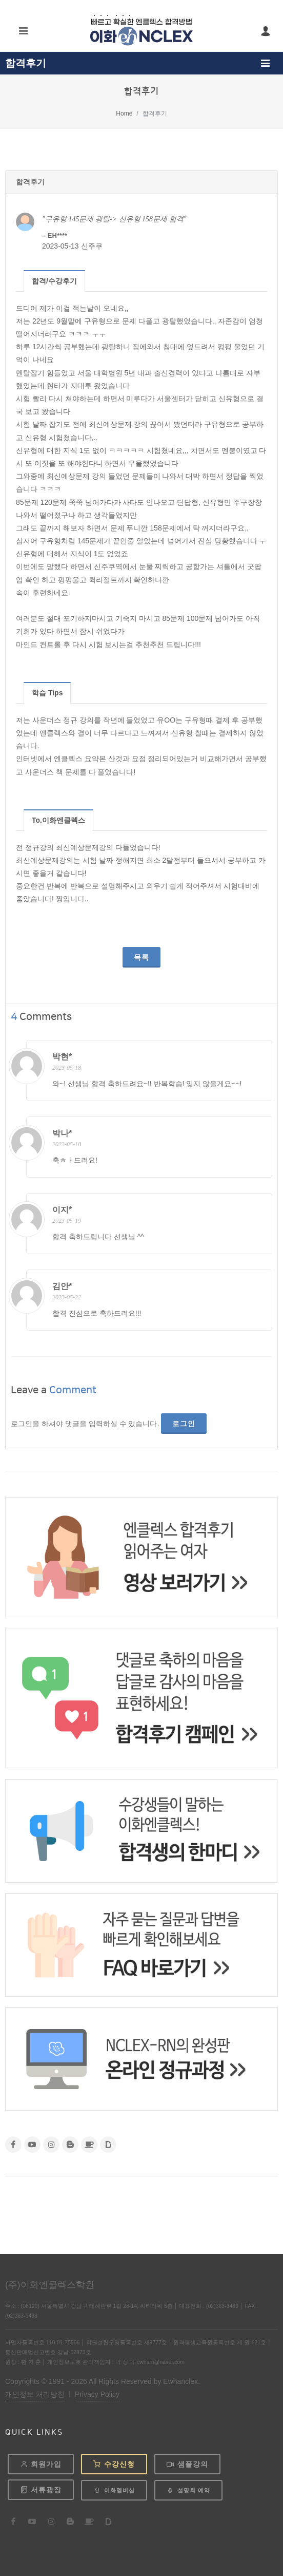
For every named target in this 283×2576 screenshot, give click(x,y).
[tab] (55, 280)
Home (124, 113)
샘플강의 (187, 2464)
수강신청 (114, 2464)
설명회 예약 (188, 2490)
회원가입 (41, 2464)
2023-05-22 (66, 1297)
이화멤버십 (114, 2490)
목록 (141, 957)
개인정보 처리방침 (35, 2394)
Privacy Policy (97, 2394)
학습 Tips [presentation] (47, 693)
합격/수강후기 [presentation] (54, 281)
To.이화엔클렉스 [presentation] (58, 820)
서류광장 (41, 2490)
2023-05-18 (66, 1067)
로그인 (183, 1423)
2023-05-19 (66, 1220)
